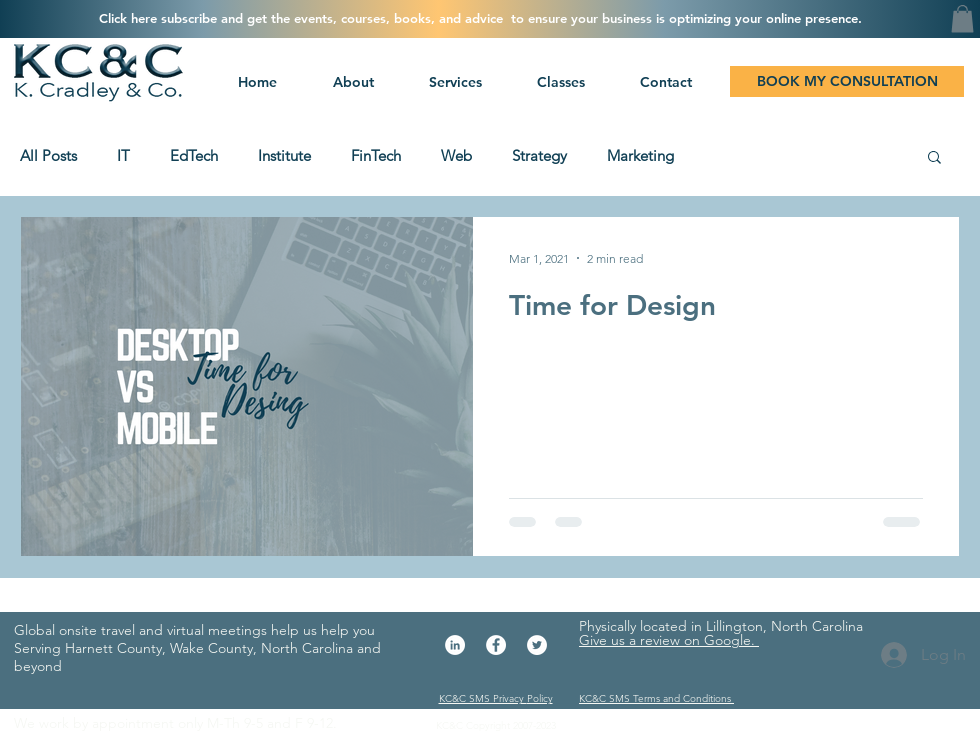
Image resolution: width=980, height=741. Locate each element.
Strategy (539, 156)
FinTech (376, 156)
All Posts (48, 156)
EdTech (194, 156)
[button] (453, 82)
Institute (284, 156)
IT (123, 156)
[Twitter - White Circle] (537, 645)
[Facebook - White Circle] (496, 645)
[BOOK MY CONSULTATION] (847, 81)
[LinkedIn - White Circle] (455, 645)
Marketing (640, 156)
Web (456, 156)
